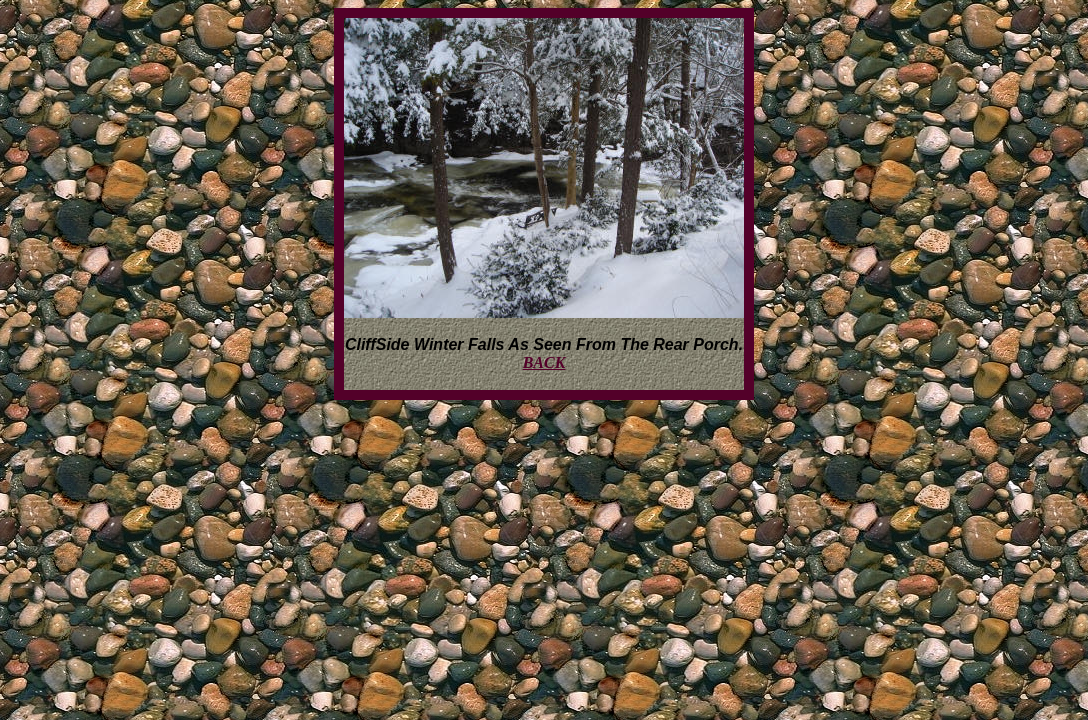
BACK (544, 362)
